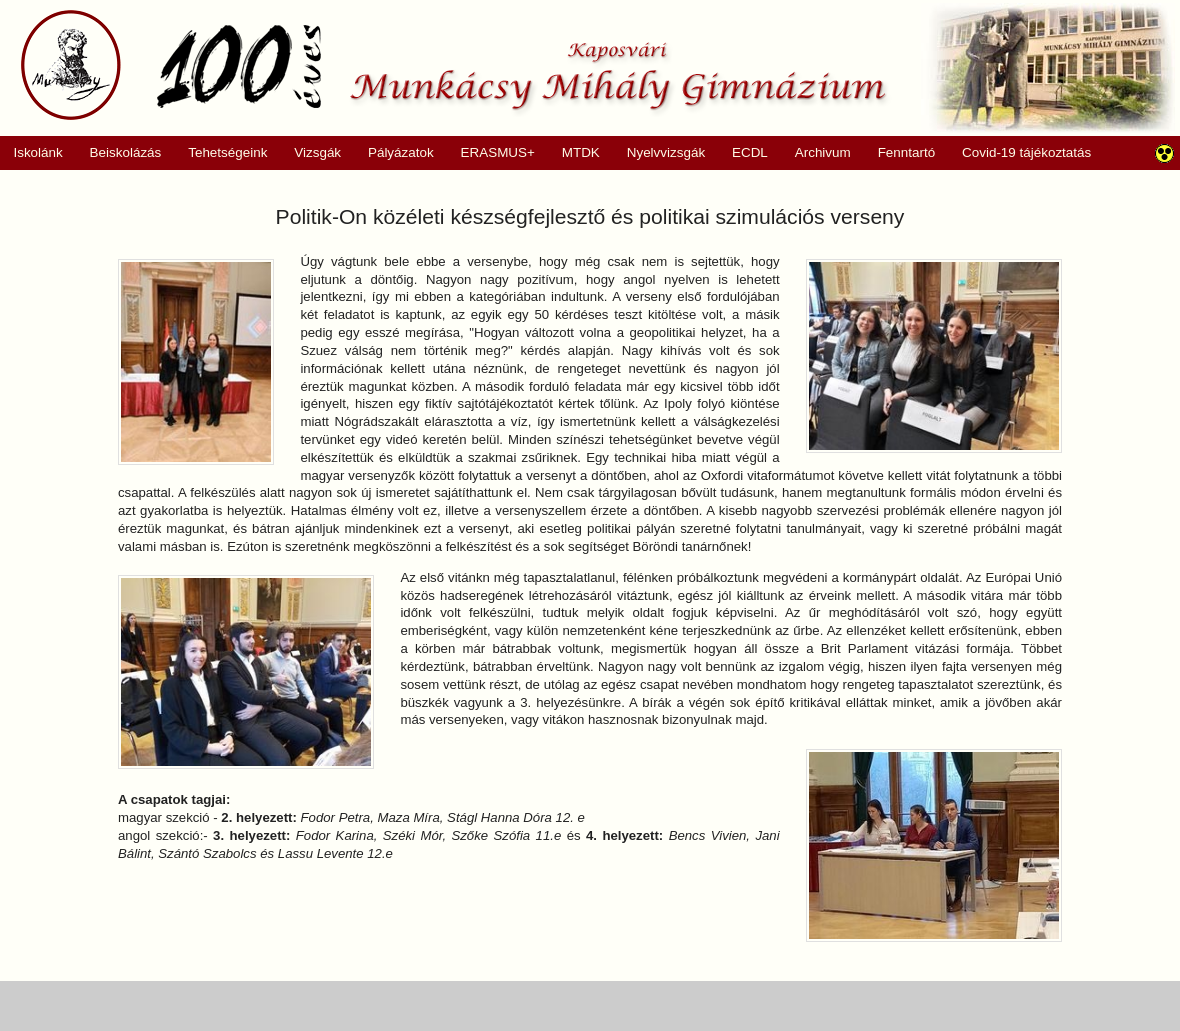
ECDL (750, 152)
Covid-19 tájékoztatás (1026, 152)
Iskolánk (31, 153)
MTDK (574, 153)
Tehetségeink (221, 153)
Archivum (815, 153)
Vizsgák (317, 152)
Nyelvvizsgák (659, 153)
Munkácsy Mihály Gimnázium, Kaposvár (453, 65)
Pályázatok (394, 153)
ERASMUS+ (491, 153)
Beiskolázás (118, 153)
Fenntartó (907, 152)
